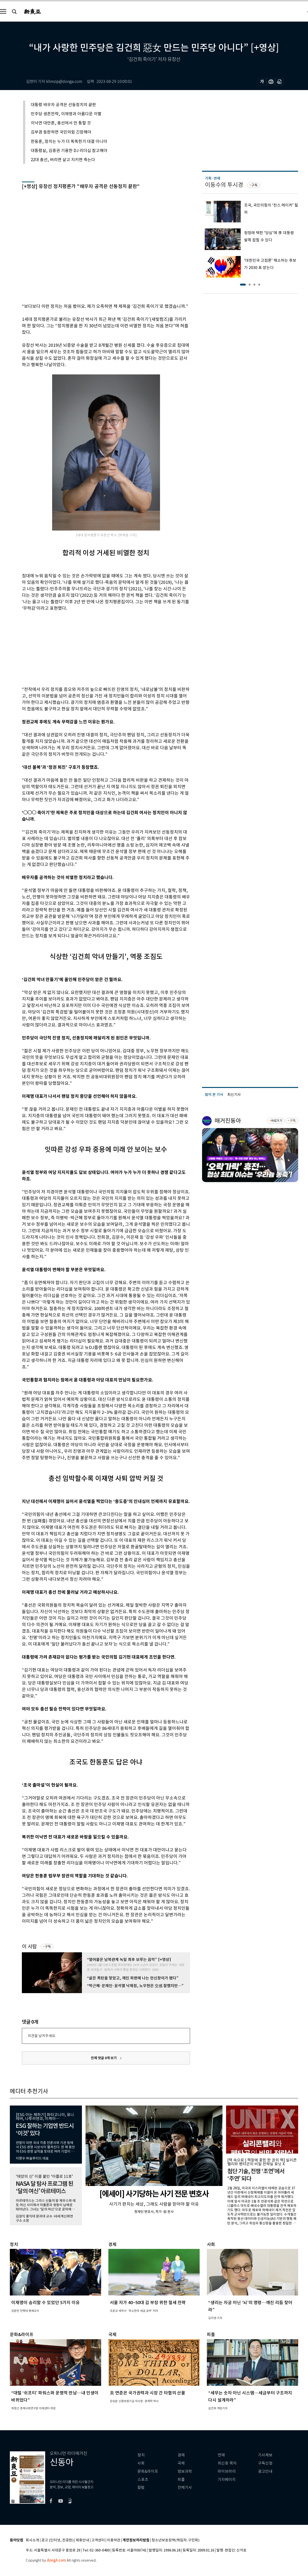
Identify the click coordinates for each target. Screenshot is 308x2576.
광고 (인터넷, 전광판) (57, 2540)
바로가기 (276, 1121)
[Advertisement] (94, 648)
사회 (141, 2463)
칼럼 (141, 2487)
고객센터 (98, 2540)
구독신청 (265, 2463)
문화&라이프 (147, 2471)
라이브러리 (227, 2471)
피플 (181, 2479)
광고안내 (265, 2471)
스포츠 (142, 2479)
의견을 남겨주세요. (42, 2035)
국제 (181, 2463)
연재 (221, 2455)
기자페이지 (227, 2479)
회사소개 (32, 2540)
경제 (181, 2455)
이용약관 (113, 2540)
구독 (48, 1946)
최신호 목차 (227, 2463)
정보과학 (185, 2471)
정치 (141, 2455)
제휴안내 (82, 2540)
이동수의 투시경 (224, 185)
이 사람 (29, 1946)
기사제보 (265, 2455)
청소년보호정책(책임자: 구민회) (175, 2540)
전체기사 (185, 2487)
